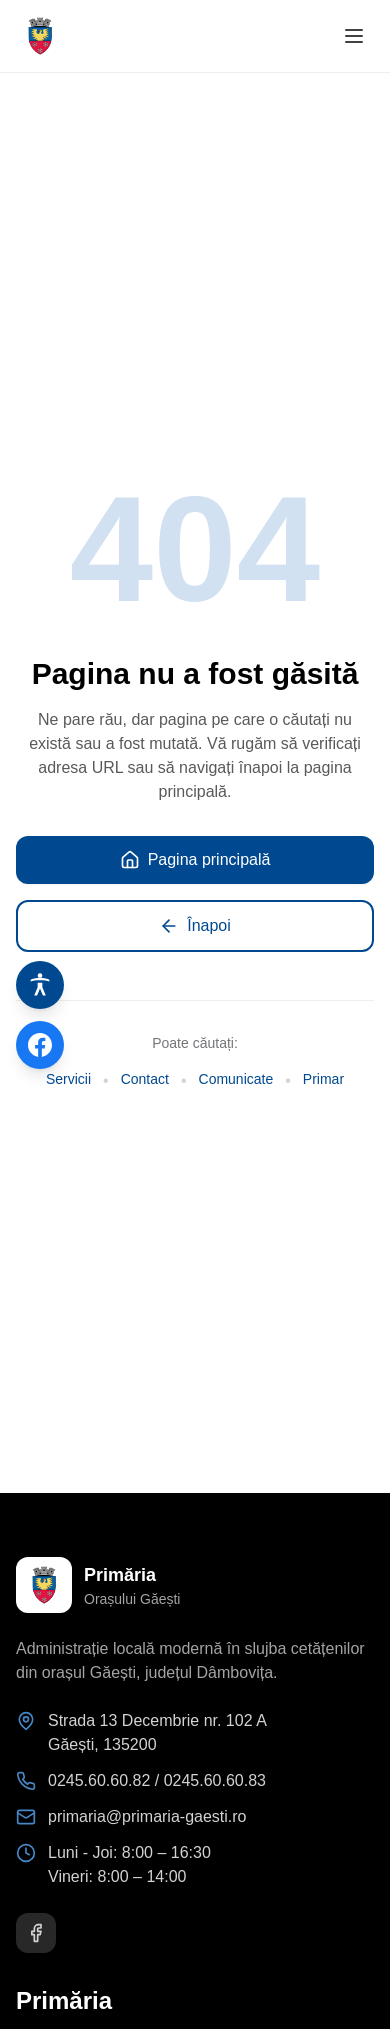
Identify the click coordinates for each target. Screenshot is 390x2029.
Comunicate (236, 1079)
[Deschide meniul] (354, 36)
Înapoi (195, 926)
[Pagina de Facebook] (40, 1045)
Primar (323, 1079)
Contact (145, 1079)
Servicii (68, 1079)
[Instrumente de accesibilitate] (40, 985)
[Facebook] (36, 1933)
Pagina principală (195, 860)
